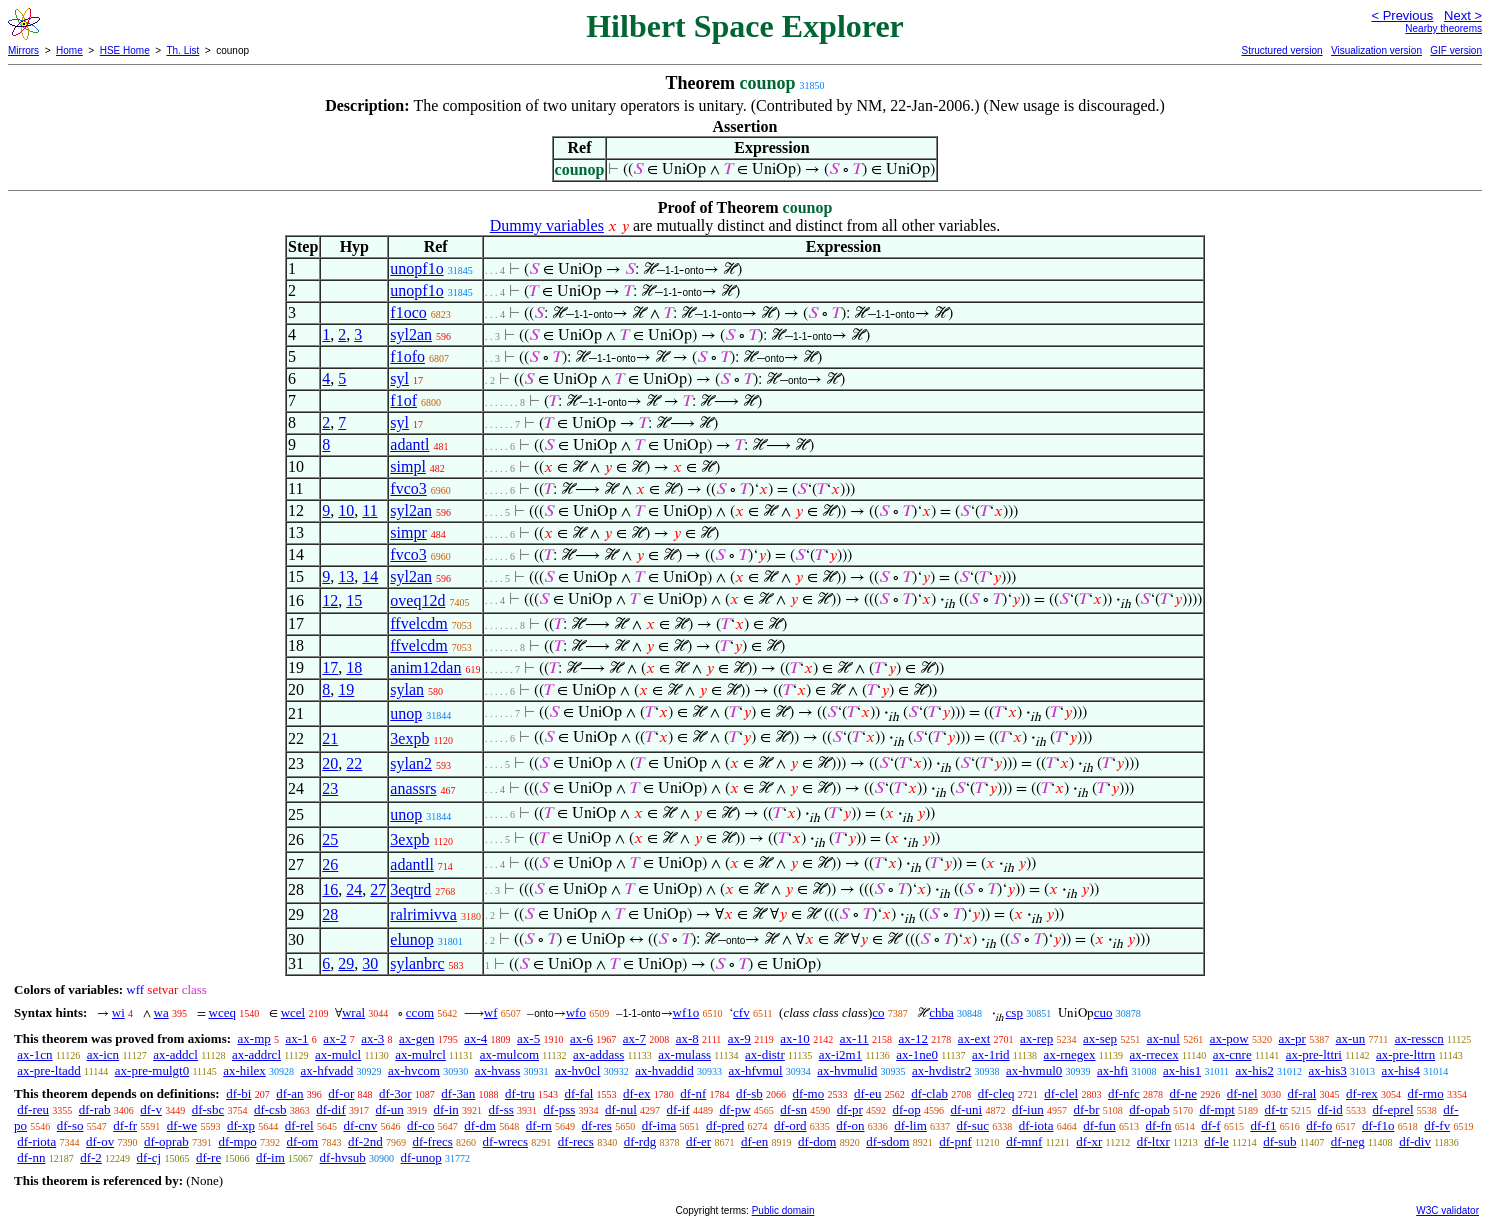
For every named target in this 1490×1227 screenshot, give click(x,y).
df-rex (1362, 1093)
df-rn (539, 1125)
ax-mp (254, 1038)
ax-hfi (1112, 1070)
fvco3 (408, 488)
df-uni (966, 1109)
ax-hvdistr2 (941, 1070)
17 (330, 667)
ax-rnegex (1070, 1054)
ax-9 (739, 1038)
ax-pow (1229, 1038)
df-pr (850, 1109)
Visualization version (1376, 50)
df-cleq (996, 1093)
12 (330, 600)
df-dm (480, 1125)
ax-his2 (1255, 1070)
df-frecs (432, 1141)
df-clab (929, 1093)
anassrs (413, 788)
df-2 (91, 1157)
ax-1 (297, 1038)
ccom (420, 1012)
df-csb (270, 1109)
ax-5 (528, 1038)
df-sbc (208, 1109)
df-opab (1149, 1109)
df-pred (725, 1125)
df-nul (621, 1109)
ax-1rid (991, 1054)
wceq (222, 1012)
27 (378, 889)
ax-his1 (1182, 1070)
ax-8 (687, 1038)
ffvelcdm (418, 623)
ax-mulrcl (420, 1054)
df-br (1086, 1109)
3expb (409, 738)
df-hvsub (343, 1157)
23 (330, 788)
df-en (754, 1141)
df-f (1211, 1125)
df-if (678, 1109)
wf (491, 1012)
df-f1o (1378, 1125)
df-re (208, 1157)
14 (370, 576)
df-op (906, 1109)
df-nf (693, 1093)
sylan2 (411, 763)
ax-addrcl (256, 1054)
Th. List (183, 50)
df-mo (808, 1093)
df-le (1216, 1141)
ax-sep (1100, 1038)
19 (346, 689)
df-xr (1089, 1141)
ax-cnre (1232, 1054)
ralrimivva (423, 914)
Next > (1463, 15)
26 (330, 864)
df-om (302, 1141)
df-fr (125, 1125)
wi (118, 1012)
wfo (576, 1012)
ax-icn (103, 1054)
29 (346, 963)
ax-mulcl (338, 1054)
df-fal (578, 1093)
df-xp (241, 1125)
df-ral (1301, 1093)
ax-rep (1036, 1038)
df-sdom (887, 1141)
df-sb (749, 1093)
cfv (741, 1012)
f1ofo (407, 356)
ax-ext (974, 1038)
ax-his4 (1401, 1070)
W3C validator (1447, 1210)
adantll (412, 864)
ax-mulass (684, 1054)
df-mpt (1216, 1109)
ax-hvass (498, 1070)
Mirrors (23, 50)
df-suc (973, 1125)
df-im (270, 1157)
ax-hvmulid (847, 1070)
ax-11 (854, 1038)
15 (354, 600)
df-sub (1279, 1141)
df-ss (501, 1109)
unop (406, 713)
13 (346, 576)
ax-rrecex (1154, 1054)
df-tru (520, 1093)
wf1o (686, 1012)
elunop (412, 939)
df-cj (149, 1157)
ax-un (1351, 1038)
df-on (850, 1125)
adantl (409, 444)
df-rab (95, 1109)
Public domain (783, 1210)
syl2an (411, 334)
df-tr (1276, 1109)
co (878, 1012)
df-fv (1437, 1125)
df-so (70, 1125)
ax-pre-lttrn (1405, 1054)
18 (354, 667)
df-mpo (237, 1141)
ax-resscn (1419, 1038)
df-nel (1242, 1093)
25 (330, 839)
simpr (408, 532)
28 (330, 914)
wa (161, 1012)
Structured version (1281, 50)
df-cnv (360, 1125)
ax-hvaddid (664, 1070)
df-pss (560, 1109)
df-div (1415, 1141)
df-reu (33, 1109)
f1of (403, 400)
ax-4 (475, 1038)
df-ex (636, 1093)
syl (399, 378)
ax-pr (1291, 1038)
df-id (1329, 1109)
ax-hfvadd (327, 1070)
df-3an (458, 1093)
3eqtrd (410, 889)
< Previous (1402, 15)
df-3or (395, 1093)
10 (346, 510)
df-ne (1182, 1093)
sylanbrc (417, 963)
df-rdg (640, 1141)
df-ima (659, 1125)
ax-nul (1163, 1038)
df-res (597, 1125)
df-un (390, 1109)
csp (1014, 1012)
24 (354, 889)
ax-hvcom (414, 1070)
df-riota (36, 1141)
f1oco (408, 312)
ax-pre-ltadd (49, 1070)
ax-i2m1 (840, 1054)
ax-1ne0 (917, 1054)
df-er (698, 1141)
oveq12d (417, 600)
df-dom (817, 1141)
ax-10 (795, 1038)
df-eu (867, 1093)
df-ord (790, 1125)
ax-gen (416, 1038)
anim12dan (425, 667)
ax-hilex (244, 1070)
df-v (151, 1109)
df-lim (910, 1125)
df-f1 (1263, 1125)
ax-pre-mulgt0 (152, 1070)
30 (370, 963)
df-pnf (955, 1141)
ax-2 (334, 1038)
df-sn (793, 1109)
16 (330, 889)
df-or (341, 1093)
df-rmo (1426, 1093)
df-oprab (166, 1141)
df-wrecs (505, 1141)
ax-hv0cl (577, 1070)
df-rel (299, 1125)
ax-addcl (175, 1054)
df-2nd (365, 1141)
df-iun (1028, 1109)
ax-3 (372, 1038)
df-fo (1319, 1125)
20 (330, 763)
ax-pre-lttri (1314, 1054)
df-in (445, 1109)
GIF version (1456, 50)
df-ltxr (1153, 1141)
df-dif (331, 1109)
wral (353, 1012)
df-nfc (1124, 1093)
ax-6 (581, 1038)
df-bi (238, 1093)
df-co (420, 1125)
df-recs (576, 1141)
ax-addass (598, 1054)
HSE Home (125, 50)
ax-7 (634, 1038)
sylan (407, 689)
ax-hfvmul (755, 1070)
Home (69, 50)
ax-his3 (1328, 1070)
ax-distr (765, 1054)
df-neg (1348, 1141)
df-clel (1061, 1093)
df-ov (100, 1141)
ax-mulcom (509, 1054)
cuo (1103, 1012)
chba (941, 1012)
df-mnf (1024, 1141)
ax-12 (914, 1038)
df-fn (1158, 1125)
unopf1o (416, 268)
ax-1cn (34, 1054)
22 (354, 763)
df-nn (31, 1157)
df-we (182, 1125)
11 (369, 510)
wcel (293, 1012)
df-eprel (1392, 1109)
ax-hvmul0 (1034, 1070)
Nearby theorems (1443, 28)
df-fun (1099, 1125)
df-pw (734, 1109)
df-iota (1036, 1125)
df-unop (421, 1157)
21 (330, 738)
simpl (408, 466)
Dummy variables (547, 225)
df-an (289, 1093)
